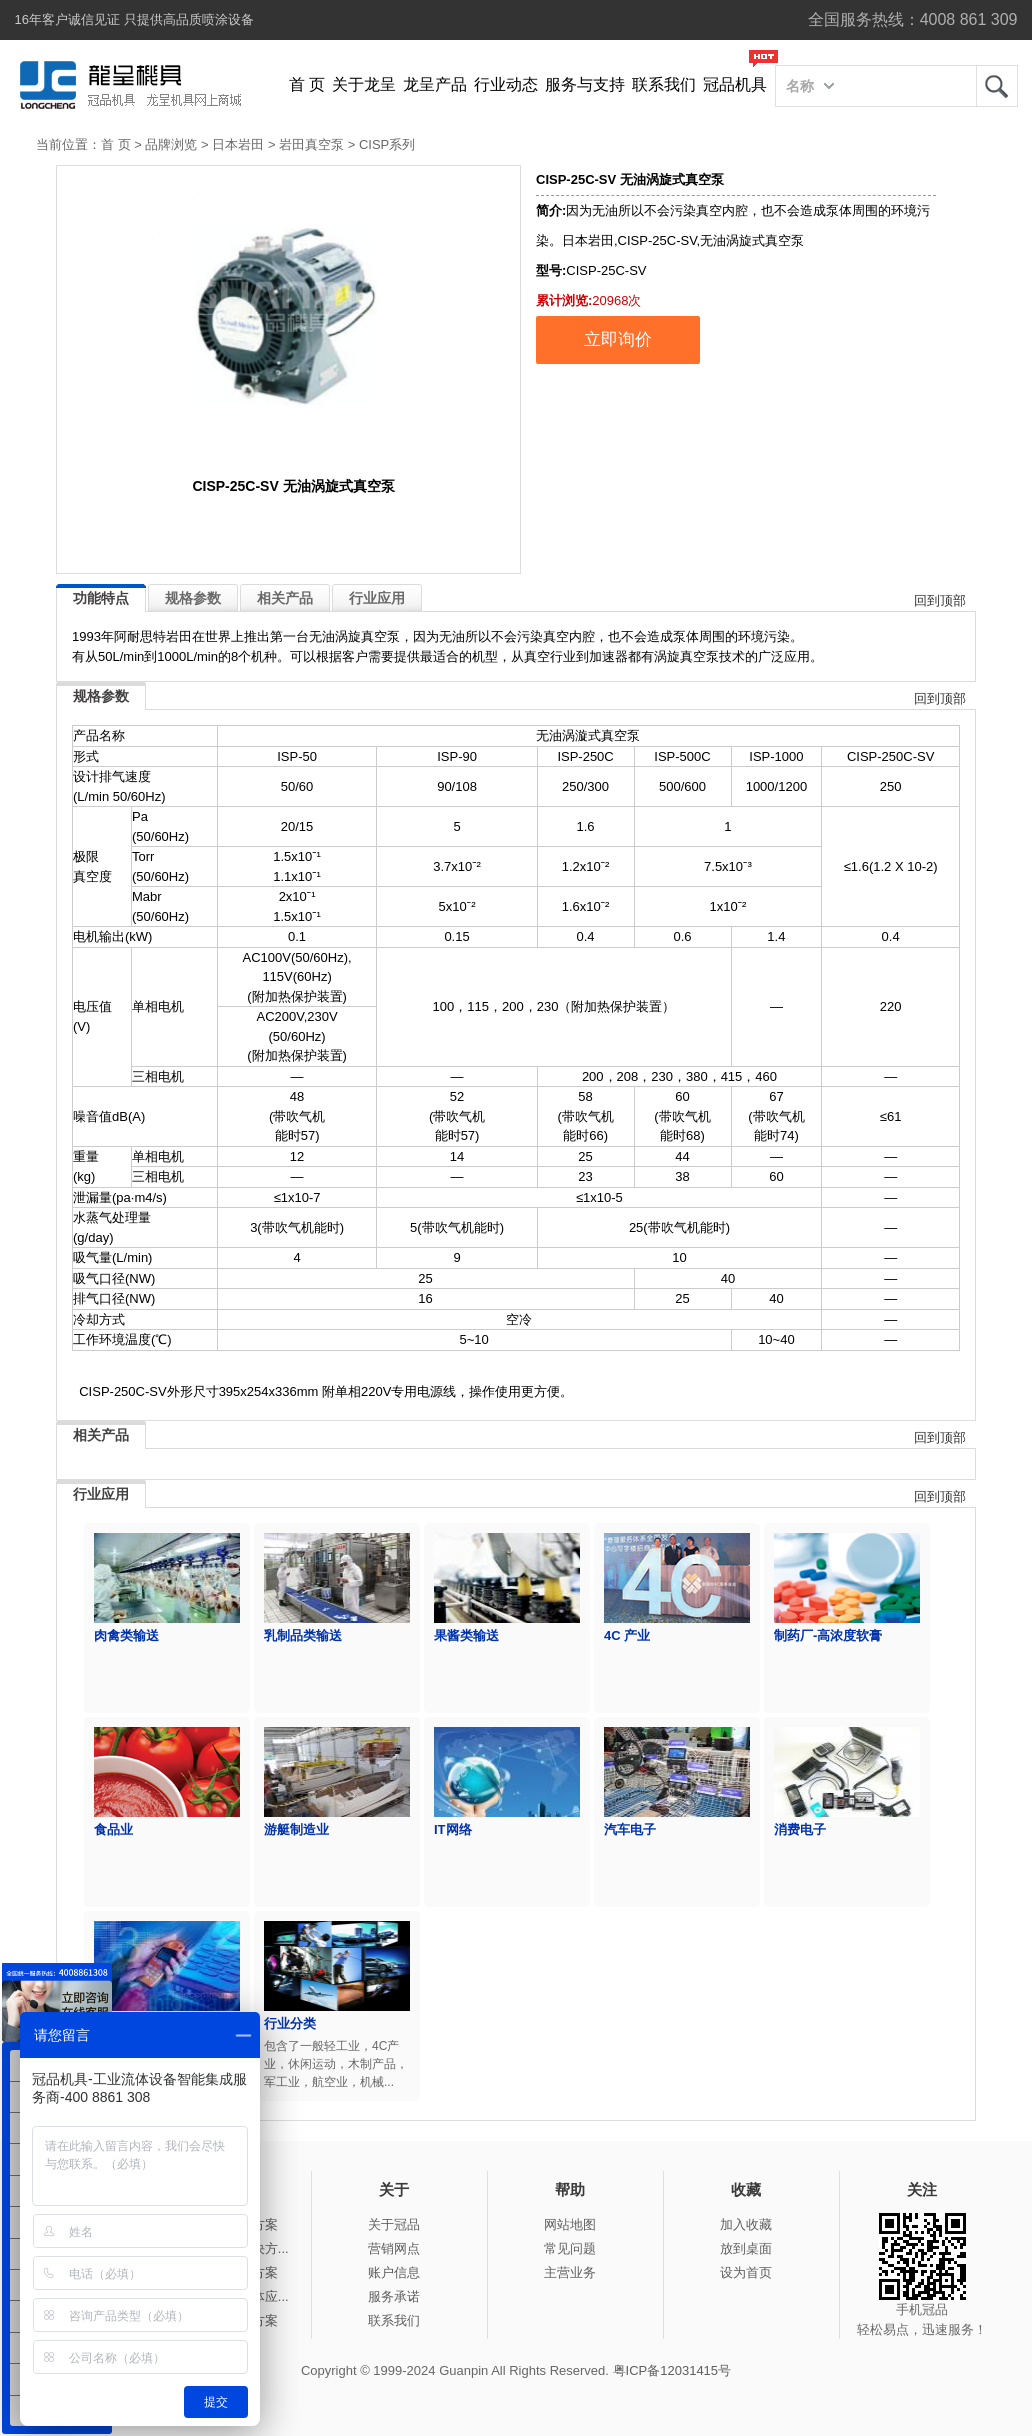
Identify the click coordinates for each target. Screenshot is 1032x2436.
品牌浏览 (171, 144)
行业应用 (377, 598)
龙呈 (997, 86)
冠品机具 (735, 84)
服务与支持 (585, 84)
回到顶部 (940, 600)
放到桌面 (746, 2248)
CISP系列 (387, 144)
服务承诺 (394, 2296)
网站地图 (570, 2224)
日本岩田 (238, 144)
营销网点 (394, 2248)
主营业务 (570, 2272)
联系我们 (664, 84)
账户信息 (394, 2272)
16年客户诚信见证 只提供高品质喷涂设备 (134, 19)
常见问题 (570, 2248)
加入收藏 (746, 2224)
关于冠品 (394, 2224)
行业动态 (506, 84)
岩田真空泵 (311, 144)
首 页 (307, 84)
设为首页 (746, 2272)
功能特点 (101, 598)
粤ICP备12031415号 (672, 2370)
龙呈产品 (435, 84)
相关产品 (285, 598)
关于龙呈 (364, 84)
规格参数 (193, 598)
